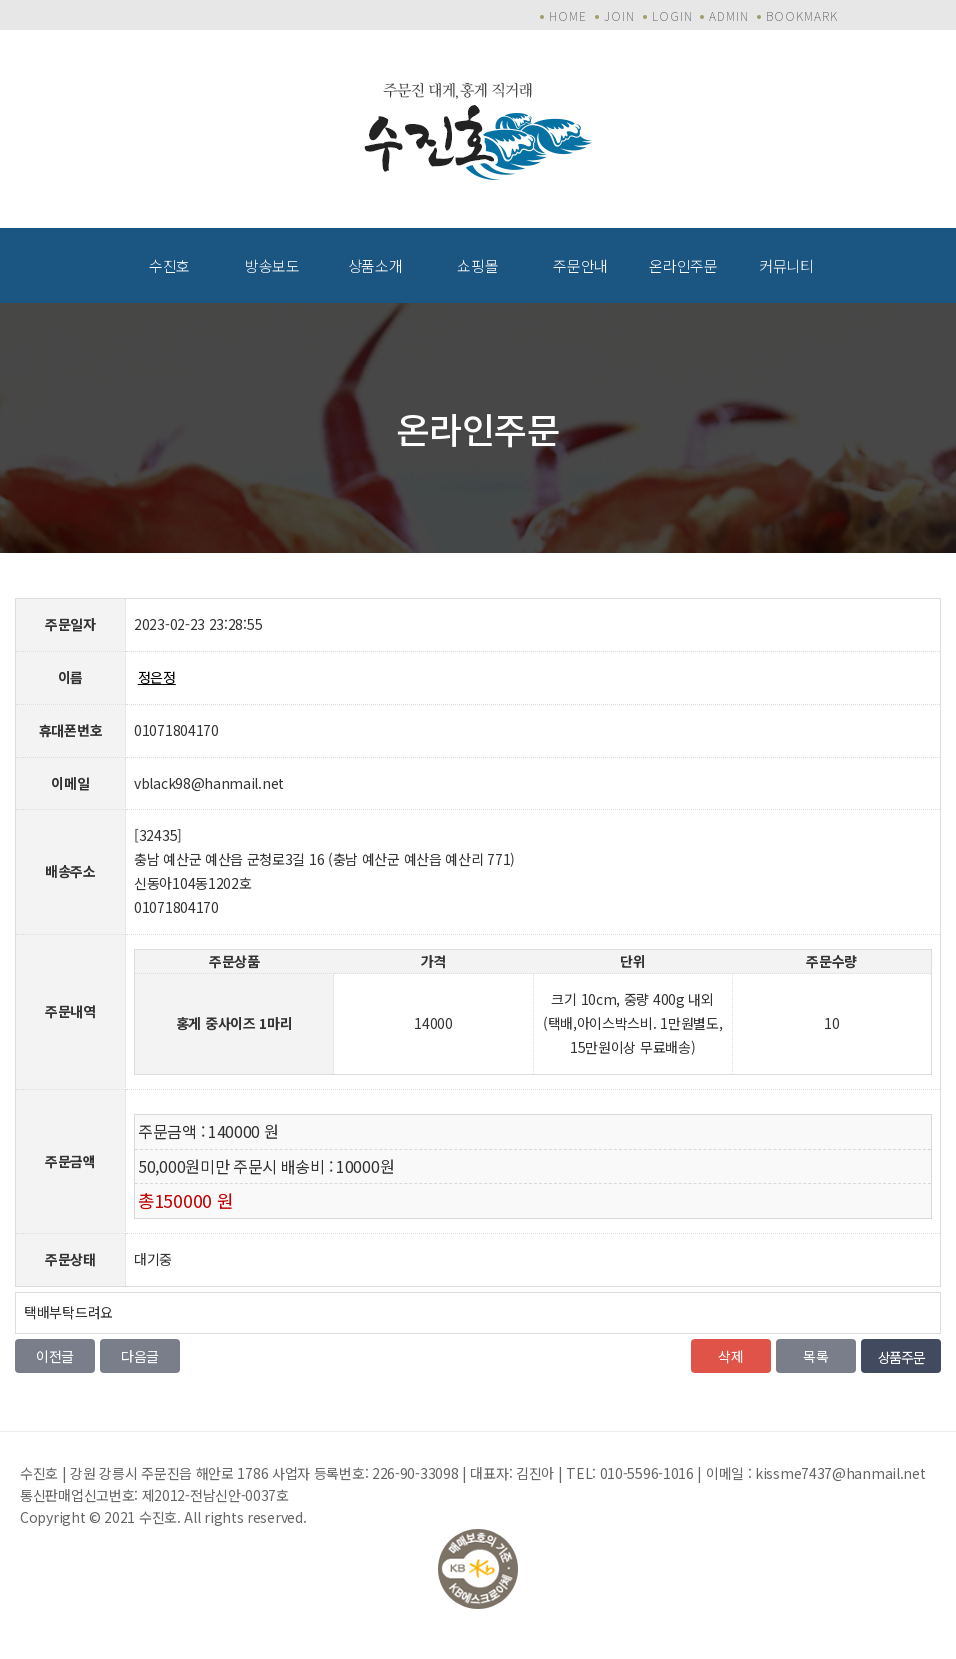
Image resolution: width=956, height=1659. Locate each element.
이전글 (55, 1356)
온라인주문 (683, 265)
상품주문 (901, 1357)
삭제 (730, 1356)
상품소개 (375, 265)
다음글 (140, 1356)
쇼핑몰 (477, 265)
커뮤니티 (786, 265)
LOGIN (672, 15)
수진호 (169, 265)
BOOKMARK (802, 15)
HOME (568, 15)
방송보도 (272, 265)
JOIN (619, 15)
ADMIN (729, 15)
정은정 (157, 677)
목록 (815, 1356)
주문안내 (580, 265)
